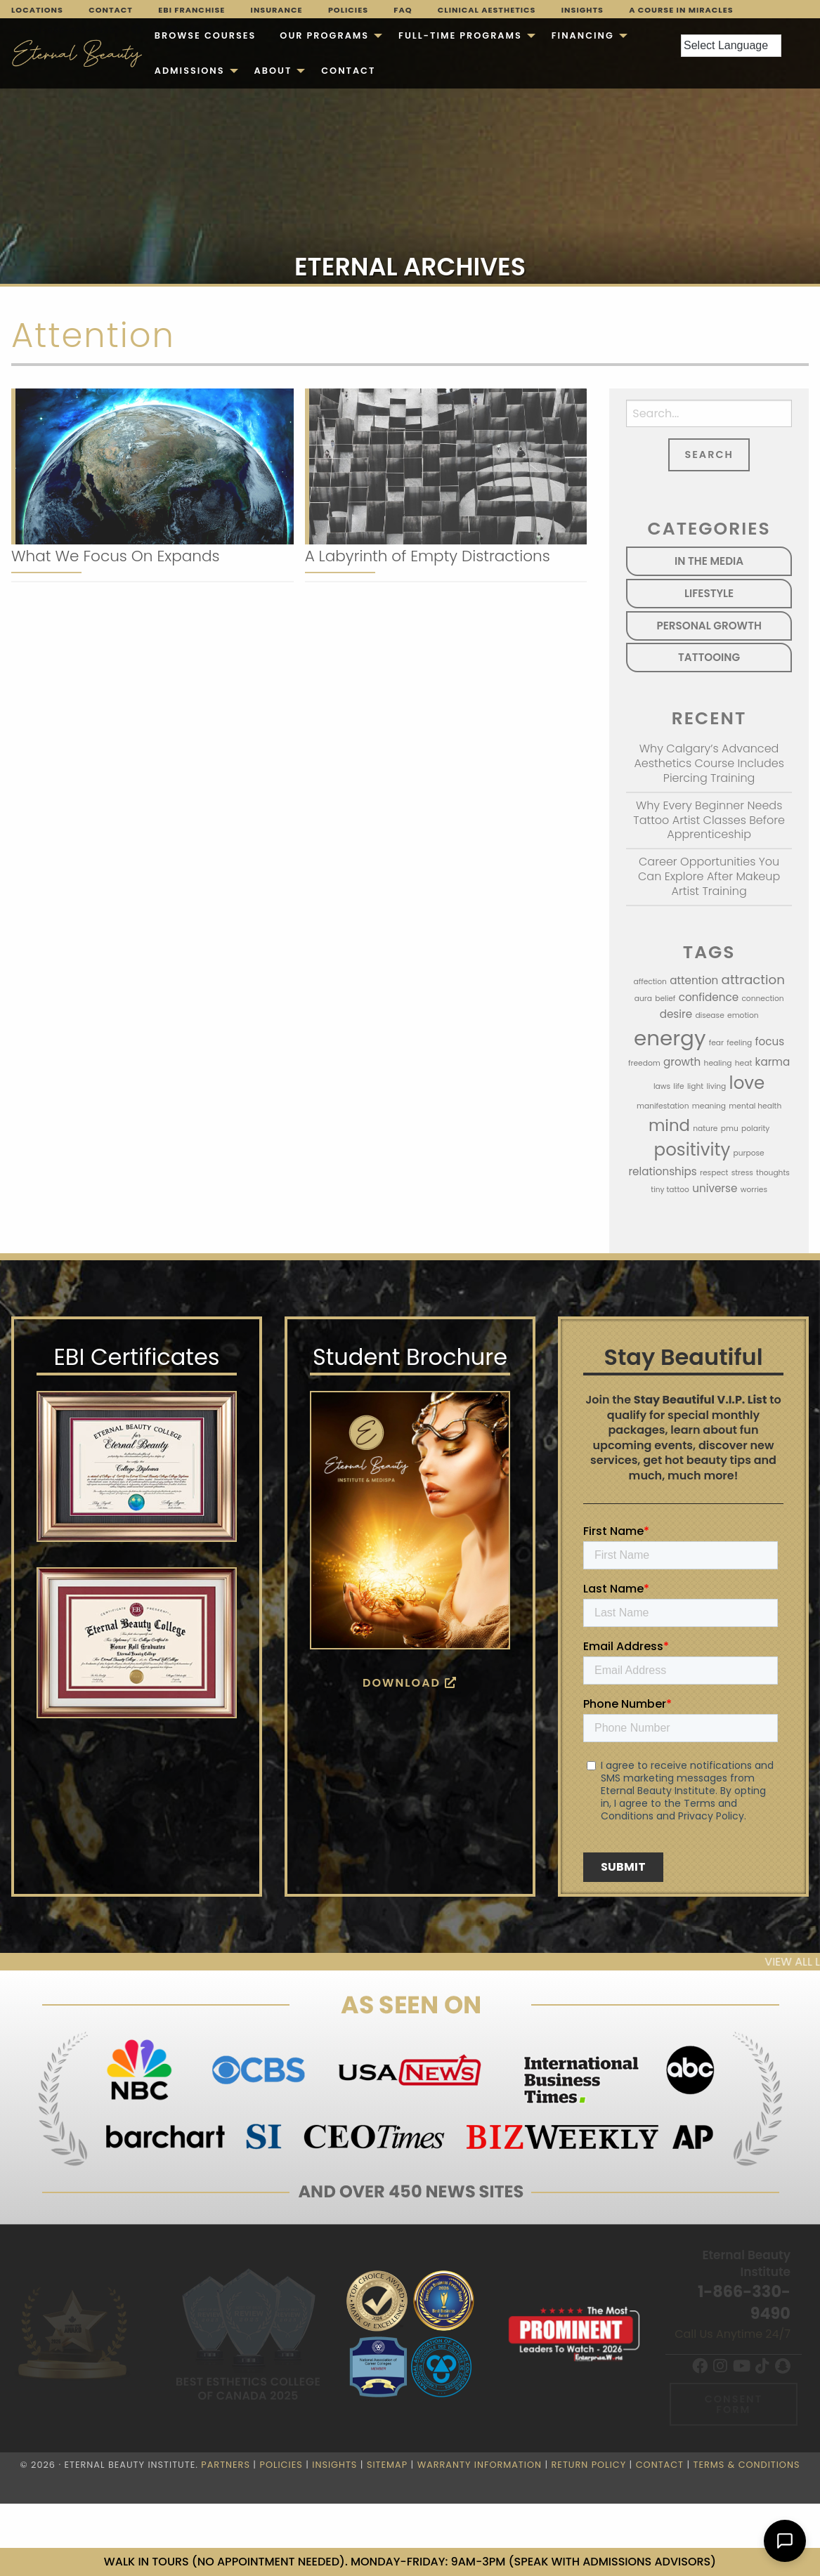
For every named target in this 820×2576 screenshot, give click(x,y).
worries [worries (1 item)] (754, 1189)
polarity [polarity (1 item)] (755, 1128)
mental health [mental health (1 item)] (755, 1106)
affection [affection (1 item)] (649, 981)
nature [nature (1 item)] (705, 1128)
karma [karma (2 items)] (772, 1061)
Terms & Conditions (747, 2465)
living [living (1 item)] (716, 1086)
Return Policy (589, 2465)
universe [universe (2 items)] (714, 1188)
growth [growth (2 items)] (682, 1061)
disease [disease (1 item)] (709, 1015)
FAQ (402, 9)
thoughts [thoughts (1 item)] (773, 1173)
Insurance (277, 9)
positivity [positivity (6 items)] (692, 1149)
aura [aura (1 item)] (643, 998)
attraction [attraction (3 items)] (753, 979)
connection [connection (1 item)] (762, 998)
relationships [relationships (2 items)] (662, 1171)
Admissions (190, 71)
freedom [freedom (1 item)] (644, 1063)
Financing (583, 35)
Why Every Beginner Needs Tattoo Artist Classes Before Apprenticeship (709, 820)
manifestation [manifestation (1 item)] (663, 1106)
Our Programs (324, 35)
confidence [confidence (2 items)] (708, 997)
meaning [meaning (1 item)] (709, 1106)
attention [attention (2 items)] (694, 980)
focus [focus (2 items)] (770, 1041)
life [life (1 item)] (678, 1086)
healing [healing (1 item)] (718, 1063)
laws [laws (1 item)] (661, 1086)
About (273, 71)
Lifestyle (709, 593)
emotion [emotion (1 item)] (743, 1015)
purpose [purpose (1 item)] (748, 1153)
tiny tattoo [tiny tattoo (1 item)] (670, 1189)
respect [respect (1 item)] (714, 1173)
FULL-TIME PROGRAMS (460, 35)
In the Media (709, 561)
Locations (37, 9)
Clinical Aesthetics (487, 9)
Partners (225, 2465)
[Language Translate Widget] (731, 45)
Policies (348, 9)
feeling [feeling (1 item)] (739, 1043)
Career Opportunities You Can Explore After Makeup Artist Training (709, 876)
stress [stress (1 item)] (742, 1173)
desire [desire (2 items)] (676, 1014)
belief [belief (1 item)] (665, 998)
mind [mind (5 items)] (669, 1125)
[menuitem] (205, 35)
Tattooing (709, 657)
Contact (111, 9)
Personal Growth (708, 625)
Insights (582, 9)
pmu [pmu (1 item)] (729, 1128)
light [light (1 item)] (695, 1086)
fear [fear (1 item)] (716, 1043)
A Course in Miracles (681, 9)
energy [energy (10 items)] (669, 1038)
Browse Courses (205, 35)
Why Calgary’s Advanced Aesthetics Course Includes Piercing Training (708, 763)
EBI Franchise (191, 9)
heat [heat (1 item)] (744, 1063)
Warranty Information (479, 2465)
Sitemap (387, 2465)
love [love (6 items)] (747, 1083)
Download (410, 1683)
